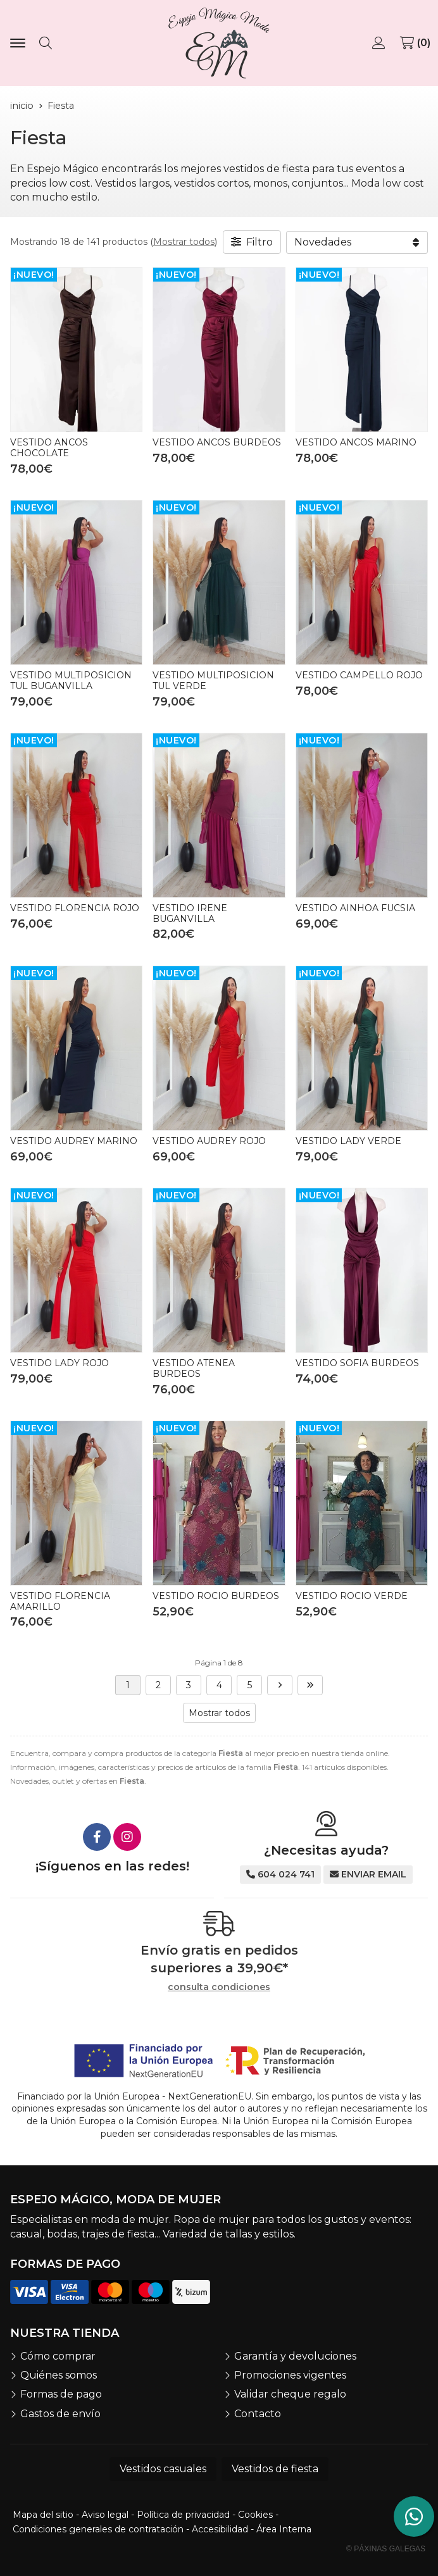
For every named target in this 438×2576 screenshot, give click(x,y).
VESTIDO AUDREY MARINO (73, 1141)
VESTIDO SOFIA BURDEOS (357, 1363)
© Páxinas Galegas (385, 2548)
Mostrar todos (184, 241)
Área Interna (283, 2529)
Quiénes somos (58, 2375)
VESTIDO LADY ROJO (59, 1363)
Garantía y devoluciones (295, 2356)
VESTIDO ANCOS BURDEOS (217, 442)
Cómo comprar (58, 2356)
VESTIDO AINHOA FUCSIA (355, 908)
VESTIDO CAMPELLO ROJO (359, 675)
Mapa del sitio (43, 2514)
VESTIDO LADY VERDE (348, 1141)
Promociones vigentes (290, 2375)
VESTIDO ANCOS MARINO (356, 442)
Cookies (255, 2514)
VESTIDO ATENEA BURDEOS (194, 1368)
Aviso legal (105, 2514)
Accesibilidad (220, 2529)
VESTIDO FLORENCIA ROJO (74, 908)
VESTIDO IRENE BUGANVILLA (190, 913)
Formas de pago (61, 2394)
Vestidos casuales (163, 2469)
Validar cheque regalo (290, 2394)
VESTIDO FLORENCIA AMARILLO (60, 1601)
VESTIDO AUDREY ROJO (209, 1141)
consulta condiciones (219, 1987)
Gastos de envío (60, 2414)
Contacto (257, 2414)
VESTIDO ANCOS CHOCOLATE (49, 448)
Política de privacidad (183, 2514)
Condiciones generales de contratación (98, 2529)
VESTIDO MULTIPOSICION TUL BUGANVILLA (71, 680)
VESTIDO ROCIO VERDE (352, 1596)
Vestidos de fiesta (275, 2469)
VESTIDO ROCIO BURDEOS (216, 1596)
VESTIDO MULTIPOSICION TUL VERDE (213, 680)
